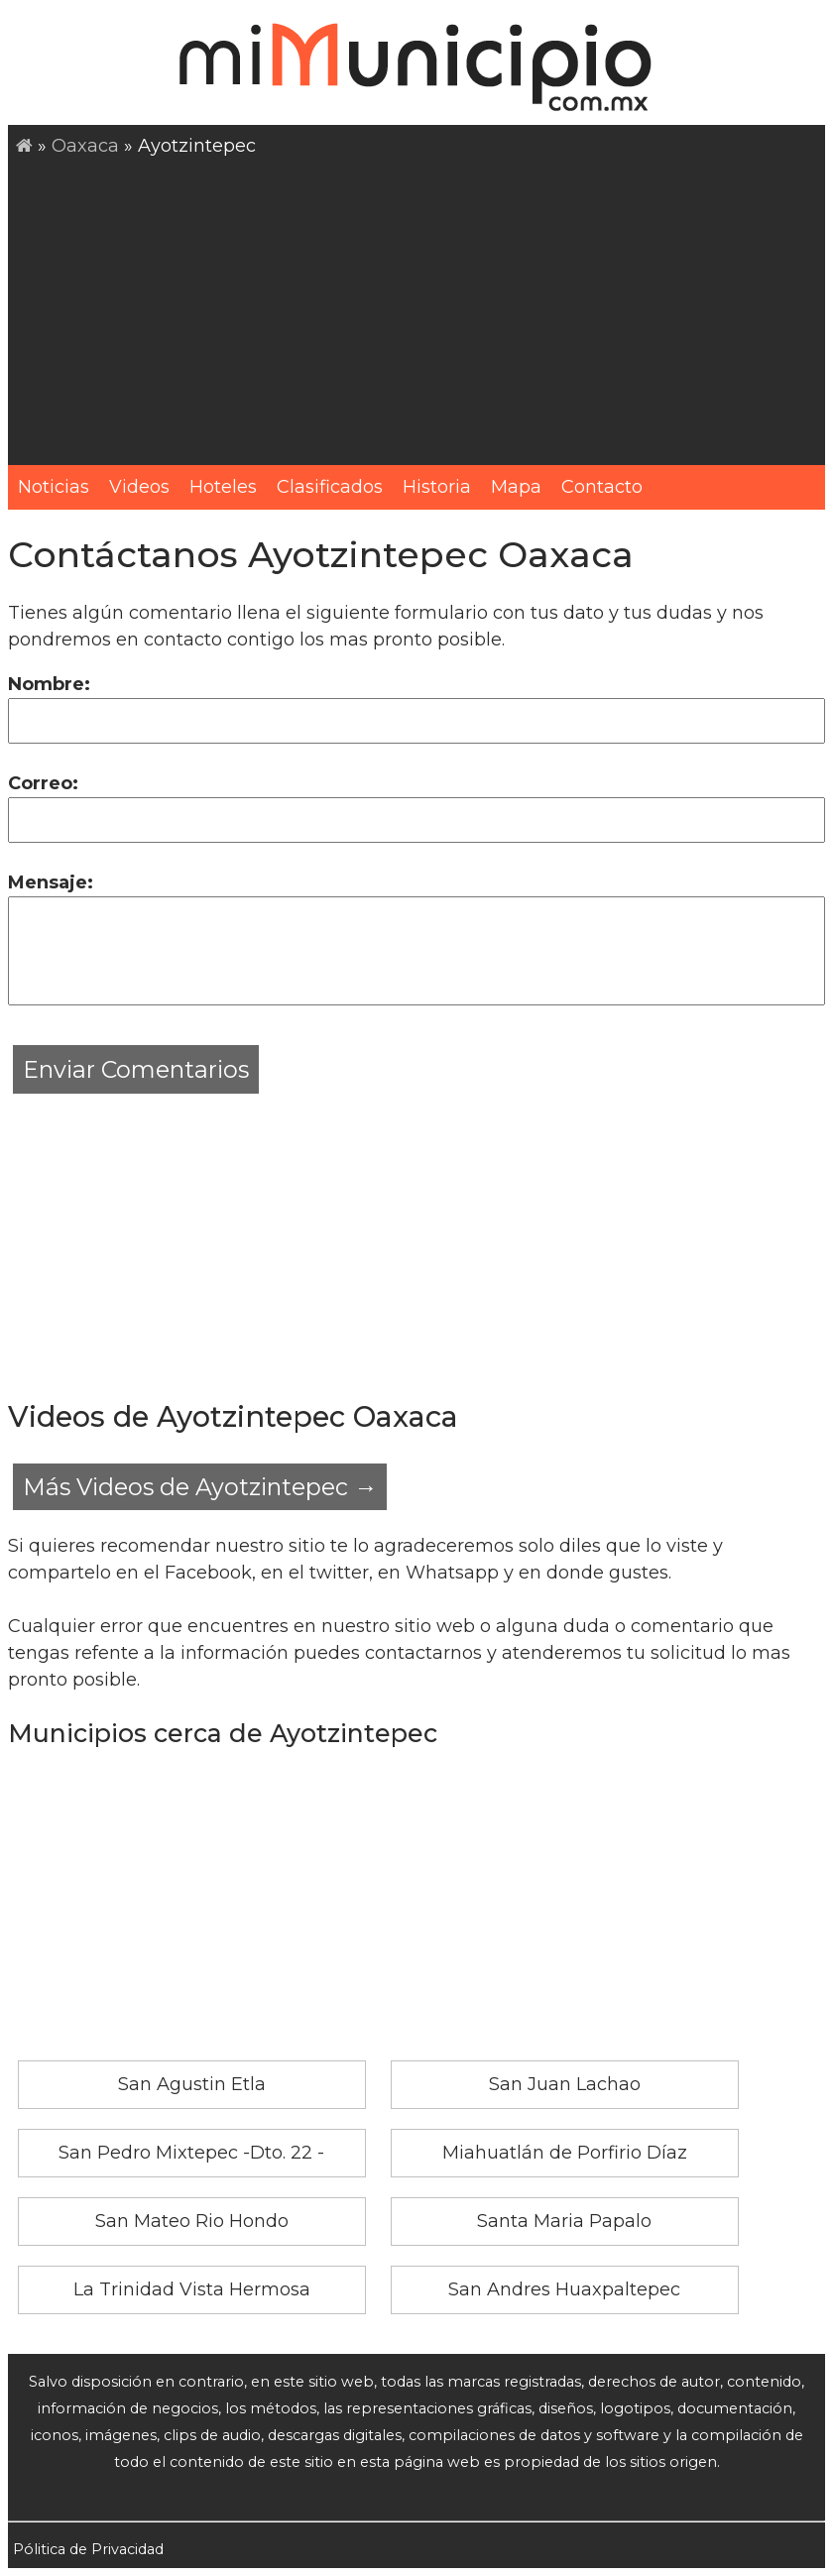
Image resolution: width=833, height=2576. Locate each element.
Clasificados (330, 487)
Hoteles (223, 487)
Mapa (516, 487)
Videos (139, 487)
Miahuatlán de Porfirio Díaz (564, 2153)
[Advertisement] (420, 308)
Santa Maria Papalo (564, 2221)
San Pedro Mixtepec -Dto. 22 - (191, 2153)
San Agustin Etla (192, 2084)
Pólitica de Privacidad (88, 2549)
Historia (437, 487)
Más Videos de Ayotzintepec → (200, 1486)
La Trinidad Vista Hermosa (191, 2289)
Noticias (53, 487)
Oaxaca (85, 146)
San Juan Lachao (565, 2084)
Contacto (602, 487)
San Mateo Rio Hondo (192, 2221)
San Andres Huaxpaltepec (564, 2289)
